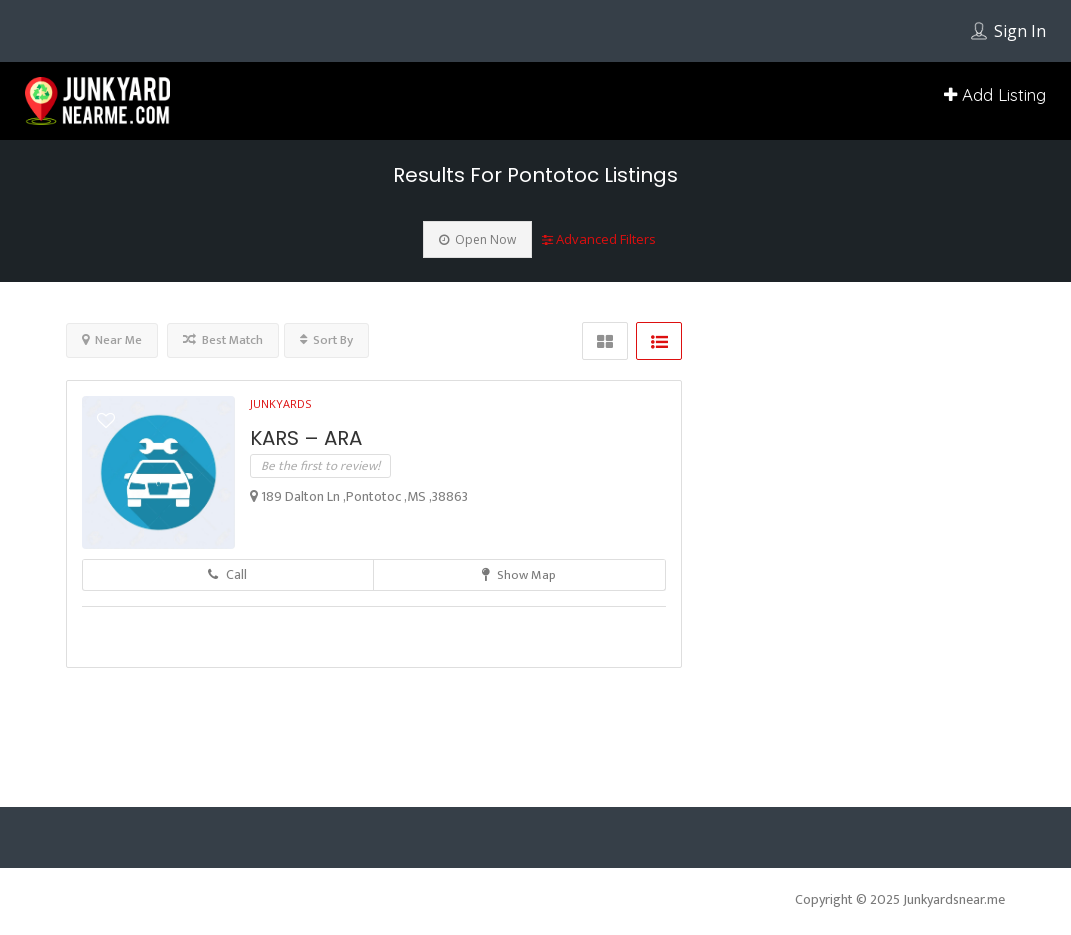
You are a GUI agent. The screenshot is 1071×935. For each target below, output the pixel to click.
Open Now (477, 239)
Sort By (326, 340)
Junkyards (280, 403)
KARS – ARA (306, 438)
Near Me (112, 340)
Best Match (223, 340)
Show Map (519, 575)
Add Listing (995, 94)
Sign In (1020, 31)
